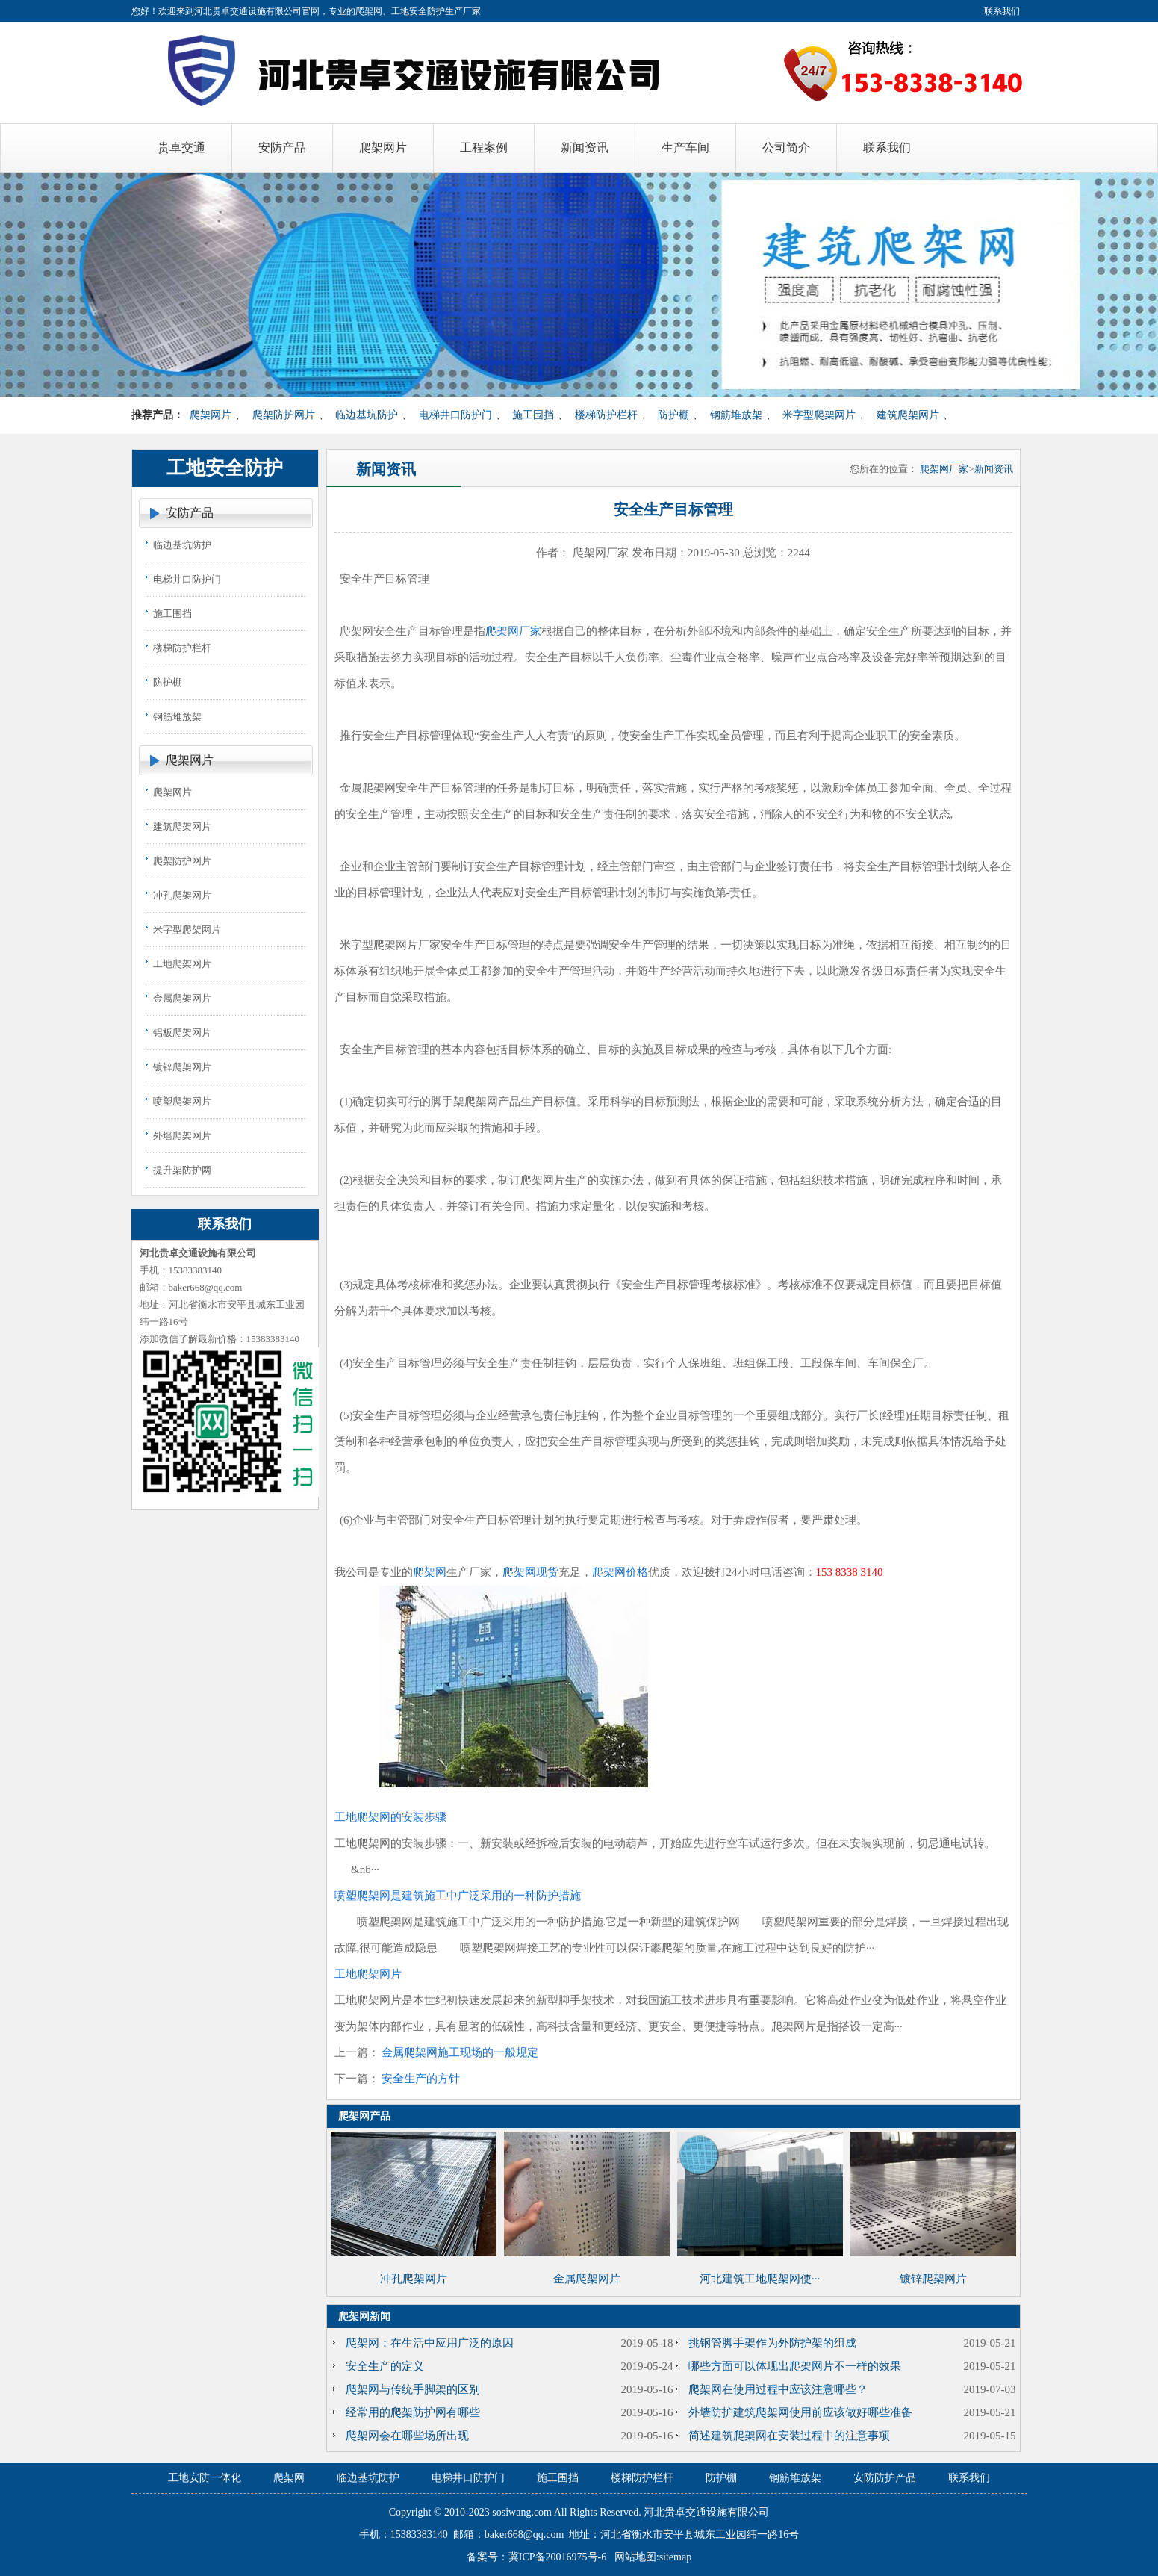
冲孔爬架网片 (182, 895)
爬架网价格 (620, 1572)
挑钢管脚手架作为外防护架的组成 (772, 2343)
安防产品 (190, 512)
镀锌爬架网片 (182, 1067)
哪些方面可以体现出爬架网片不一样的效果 (794, 2366)
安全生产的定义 (385, 2366)
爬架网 (429, 1572)
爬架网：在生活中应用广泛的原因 (430, 2343)
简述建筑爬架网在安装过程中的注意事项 (789, 2436)
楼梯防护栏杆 (606, 414)
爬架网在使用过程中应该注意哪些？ (778, 2389)
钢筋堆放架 (736, 414)
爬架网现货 (530, 1572)
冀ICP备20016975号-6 (557, 2557)
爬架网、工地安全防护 (400, 11)
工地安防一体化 (204, 2477)
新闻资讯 (993, 468)
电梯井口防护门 (455, 414)
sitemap (675, 2557)
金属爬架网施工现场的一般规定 (460, 2052)
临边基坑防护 (366, 414)
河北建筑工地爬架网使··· (760, 2279)
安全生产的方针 (421, 2079)
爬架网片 (210, 414)
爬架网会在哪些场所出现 (407, 2436)
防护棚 (673, 414)
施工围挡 (533, 414)
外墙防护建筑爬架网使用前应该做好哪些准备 (800, 2412)
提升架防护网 (182, 1170)
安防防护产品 (884, 2477)
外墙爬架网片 (182, 1135)
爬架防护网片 (283, 414)
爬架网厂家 (944, 468)
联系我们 (1002, 11)
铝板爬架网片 (182, 1032)
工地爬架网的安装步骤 (390, 1817)
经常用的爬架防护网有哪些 (413, 2412)
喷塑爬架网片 (182, 1101)
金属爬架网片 (182, 998)
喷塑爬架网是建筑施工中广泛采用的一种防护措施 (457, 1896)
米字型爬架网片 (819, 414)
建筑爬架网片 (908, 414)
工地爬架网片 (182, 963)
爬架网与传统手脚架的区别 (413, 2389)
